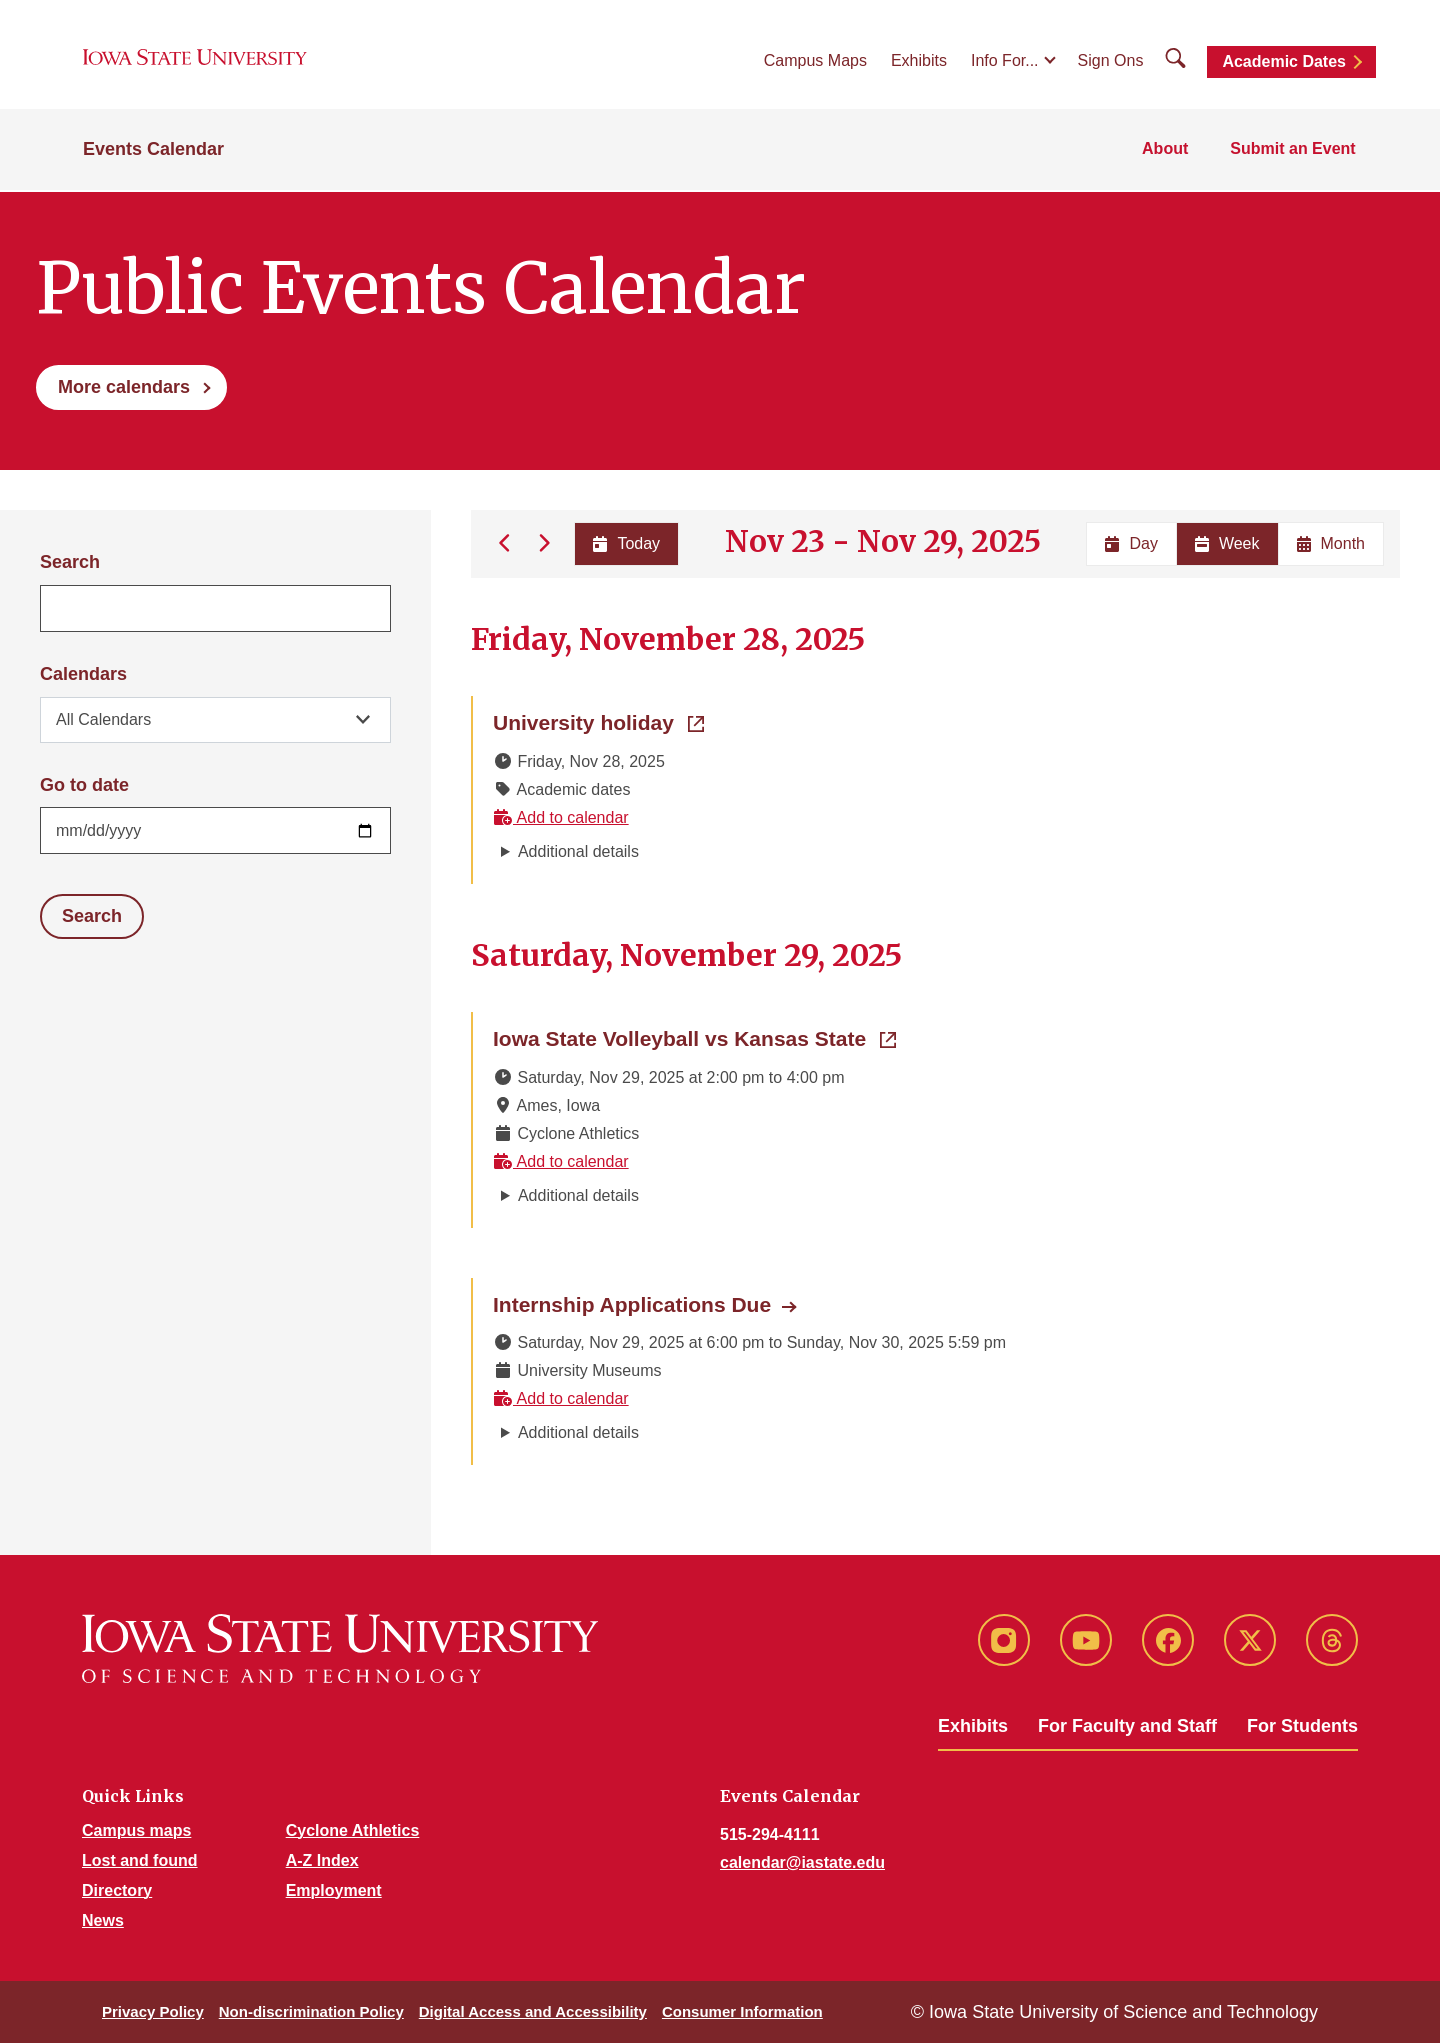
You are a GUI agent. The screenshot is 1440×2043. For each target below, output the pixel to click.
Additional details (578, 851)
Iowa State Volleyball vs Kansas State (694, 1037)
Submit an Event (1294, 151)
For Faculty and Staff (1127, 1726)
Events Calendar (153, 152)
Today (625, 543)
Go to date (84, 785)
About (1168, 151)
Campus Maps (815, 61)
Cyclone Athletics (353, 1830)
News (103, 1920)
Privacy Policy (153, 2011)
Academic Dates (1284, 62)
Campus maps (136, 1830)
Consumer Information (742, 2011)
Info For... (1005, 61)
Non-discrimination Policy (311, 2011)
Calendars (83, 674)
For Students (1302, 1726)
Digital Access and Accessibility (533, 2011)
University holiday (598, 721)
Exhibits (919, 61)
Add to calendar (561, 817)
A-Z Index (322, 1860)
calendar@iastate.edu (802, 1862)
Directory (117, 1890)
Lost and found (140, 1860)
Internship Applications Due (632, 1304)
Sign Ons (1111, 61)
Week (1227, 543)
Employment (334, 1890)
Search (70, 562)
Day (1131, 543)
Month (1331, 543)
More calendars (124, 387)
